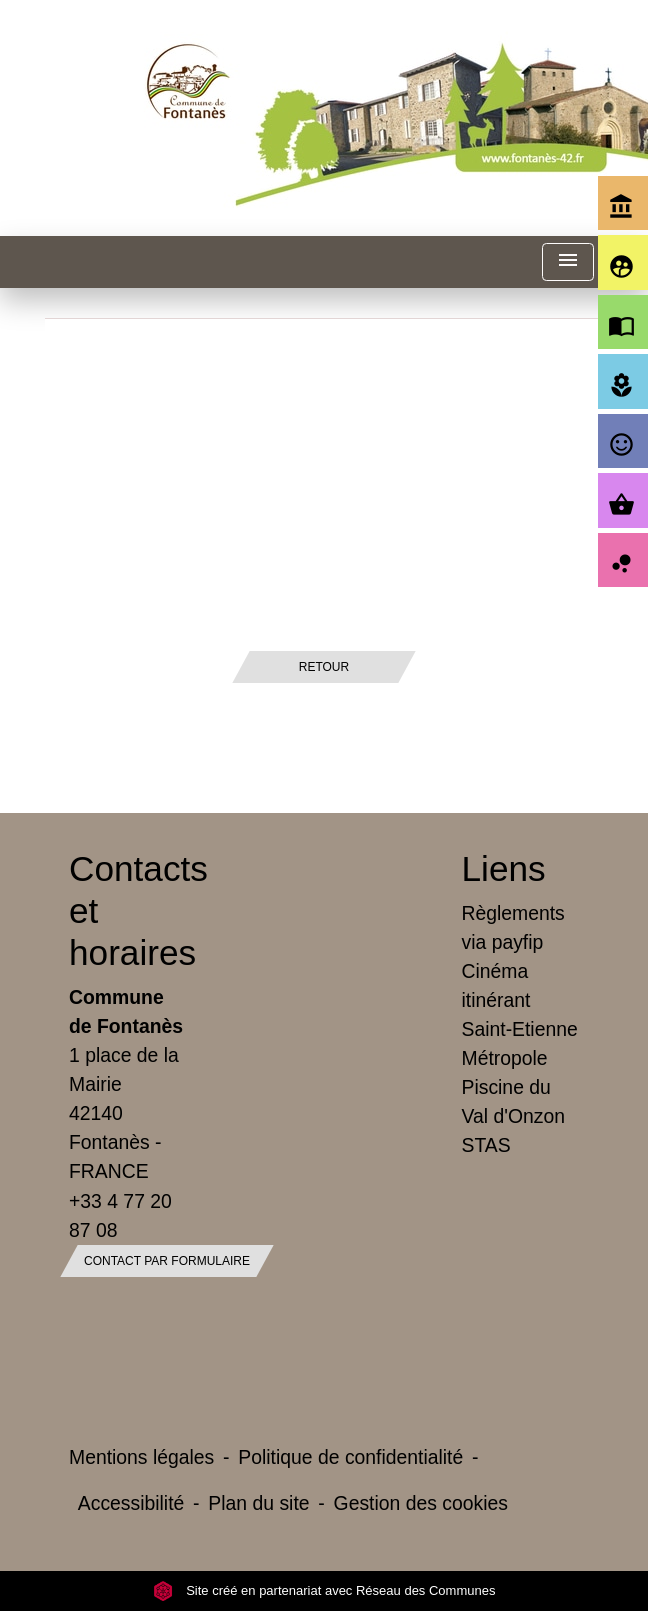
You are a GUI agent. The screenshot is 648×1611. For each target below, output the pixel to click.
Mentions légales (141, 1457)
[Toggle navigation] (568, 262)
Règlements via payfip (513, 927)
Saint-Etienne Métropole (520, 1043)
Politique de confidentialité (350, 1457)
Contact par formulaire (167, 1261)
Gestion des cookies (421, 1503)
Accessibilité (131, 1503)
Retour (324, 667)
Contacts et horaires (128, 910)
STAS (486, 1145)
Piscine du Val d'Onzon (513, 1101)
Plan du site (258, 1503)
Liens (504, 868)
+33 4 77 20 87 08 (120, 1215)
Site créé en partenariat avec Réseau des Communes (324, 1590)
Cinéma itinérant (496, 985)
